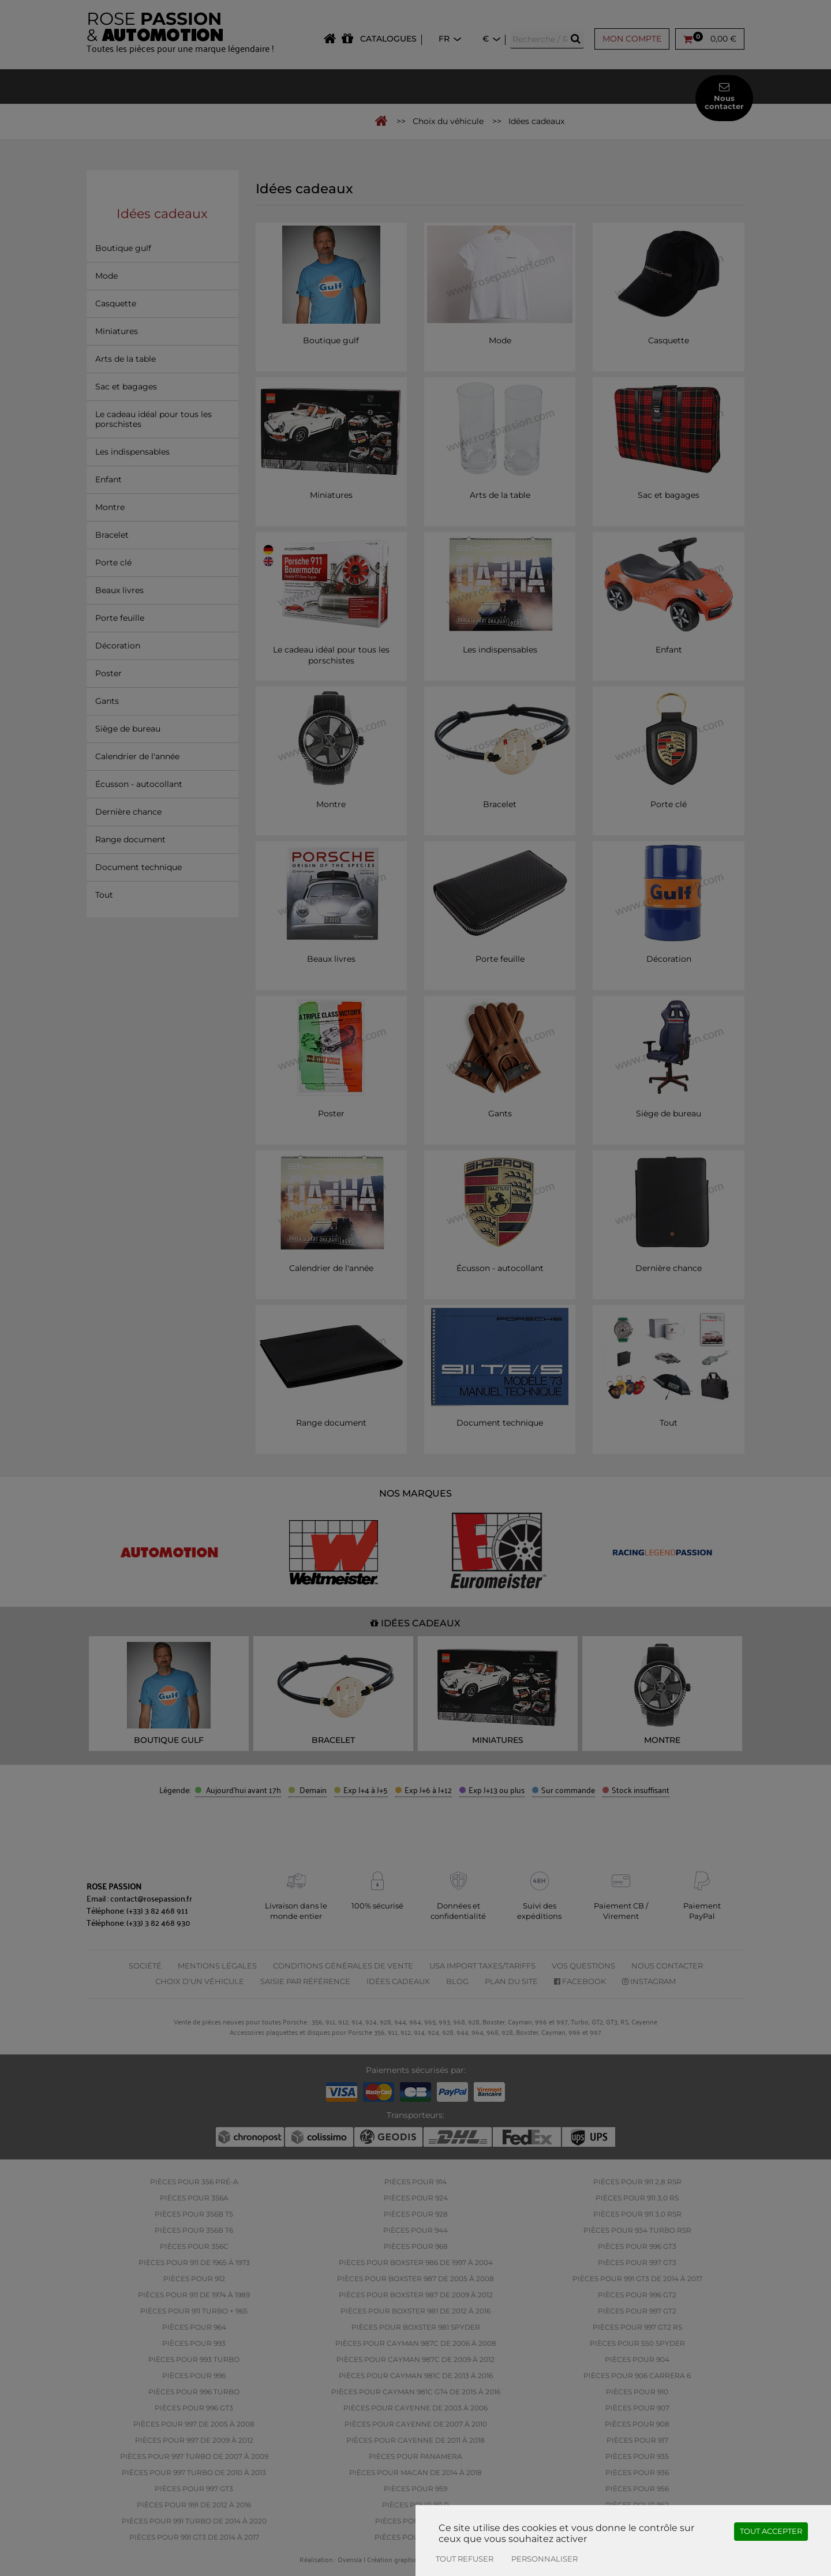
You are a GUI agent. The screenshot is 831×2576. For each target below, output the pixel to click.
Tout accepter (771, 2531)
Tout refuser (464, 2558)
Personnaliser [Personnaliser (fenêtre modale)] (544, 2558)
